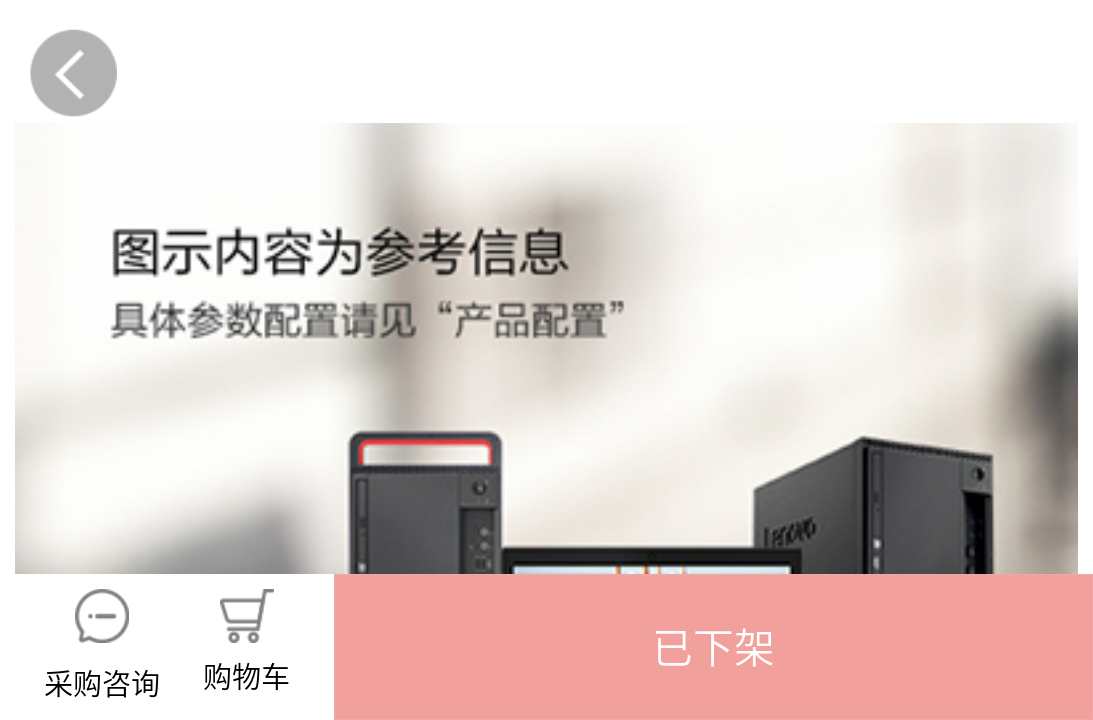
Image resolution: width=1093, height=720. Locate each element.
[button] (713, 647)
